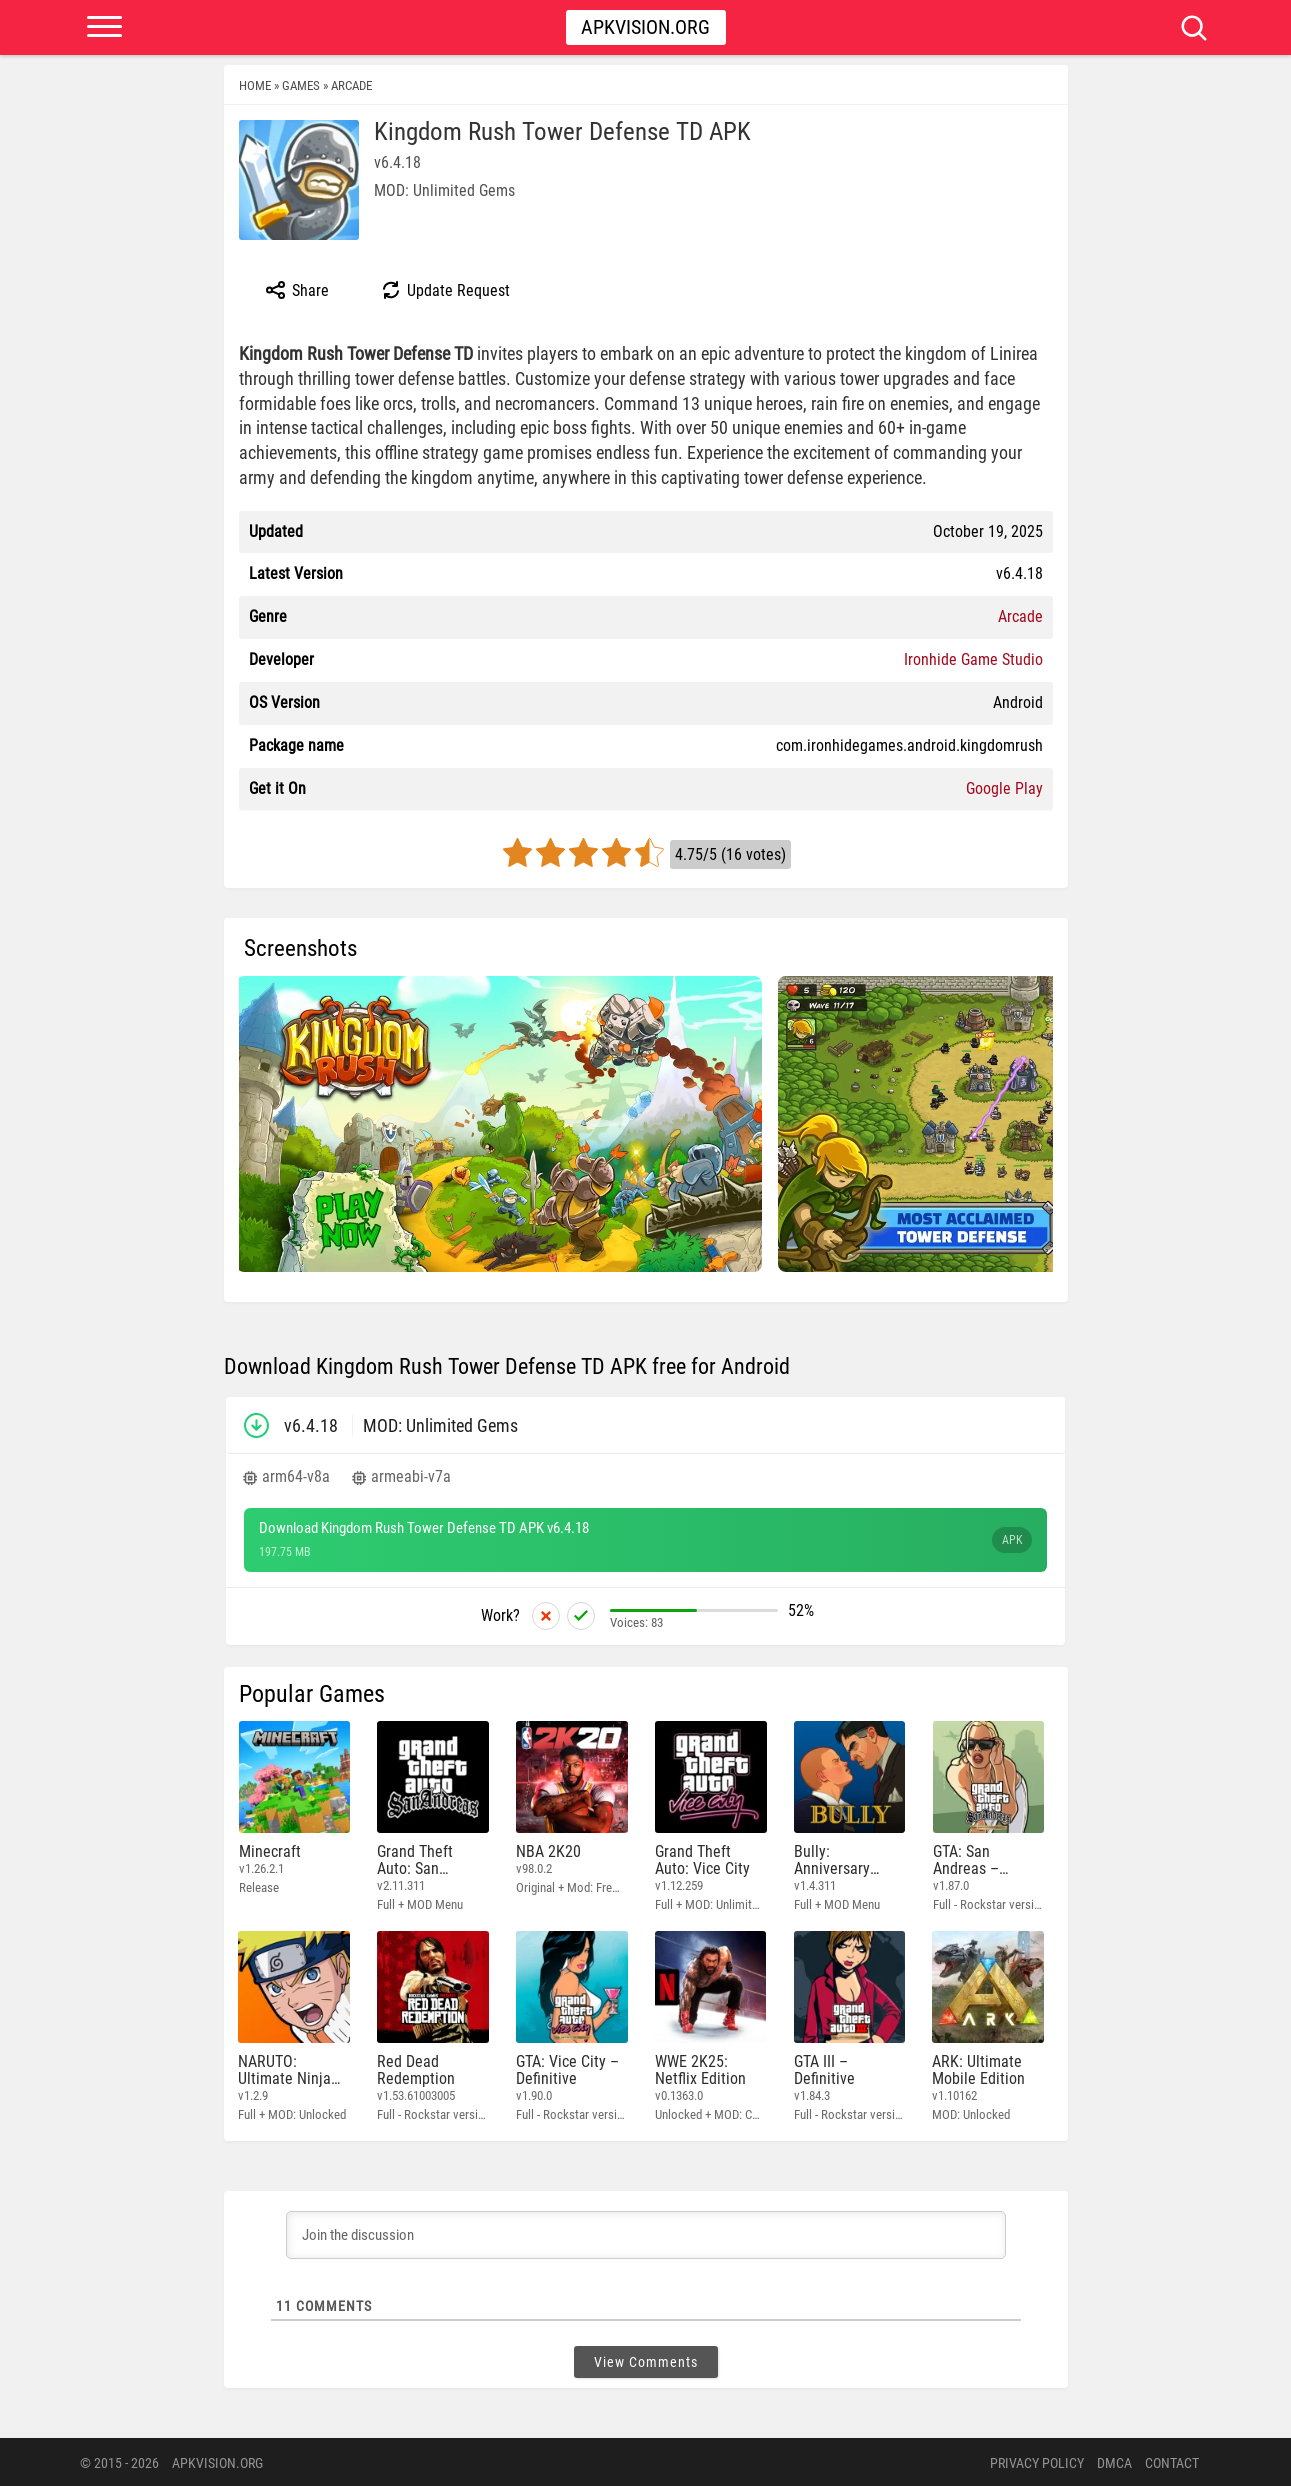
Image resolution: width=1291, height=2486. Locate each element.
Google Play (1004, 788)
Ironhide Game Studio (973, 659)
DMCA (1114, 2461)
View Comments (646, 2360)
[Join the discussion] (646, 2233)
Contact (1172, 2461)
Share (296, 290)
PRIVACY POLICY (1037, 2461)
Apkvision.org (645, 27)
